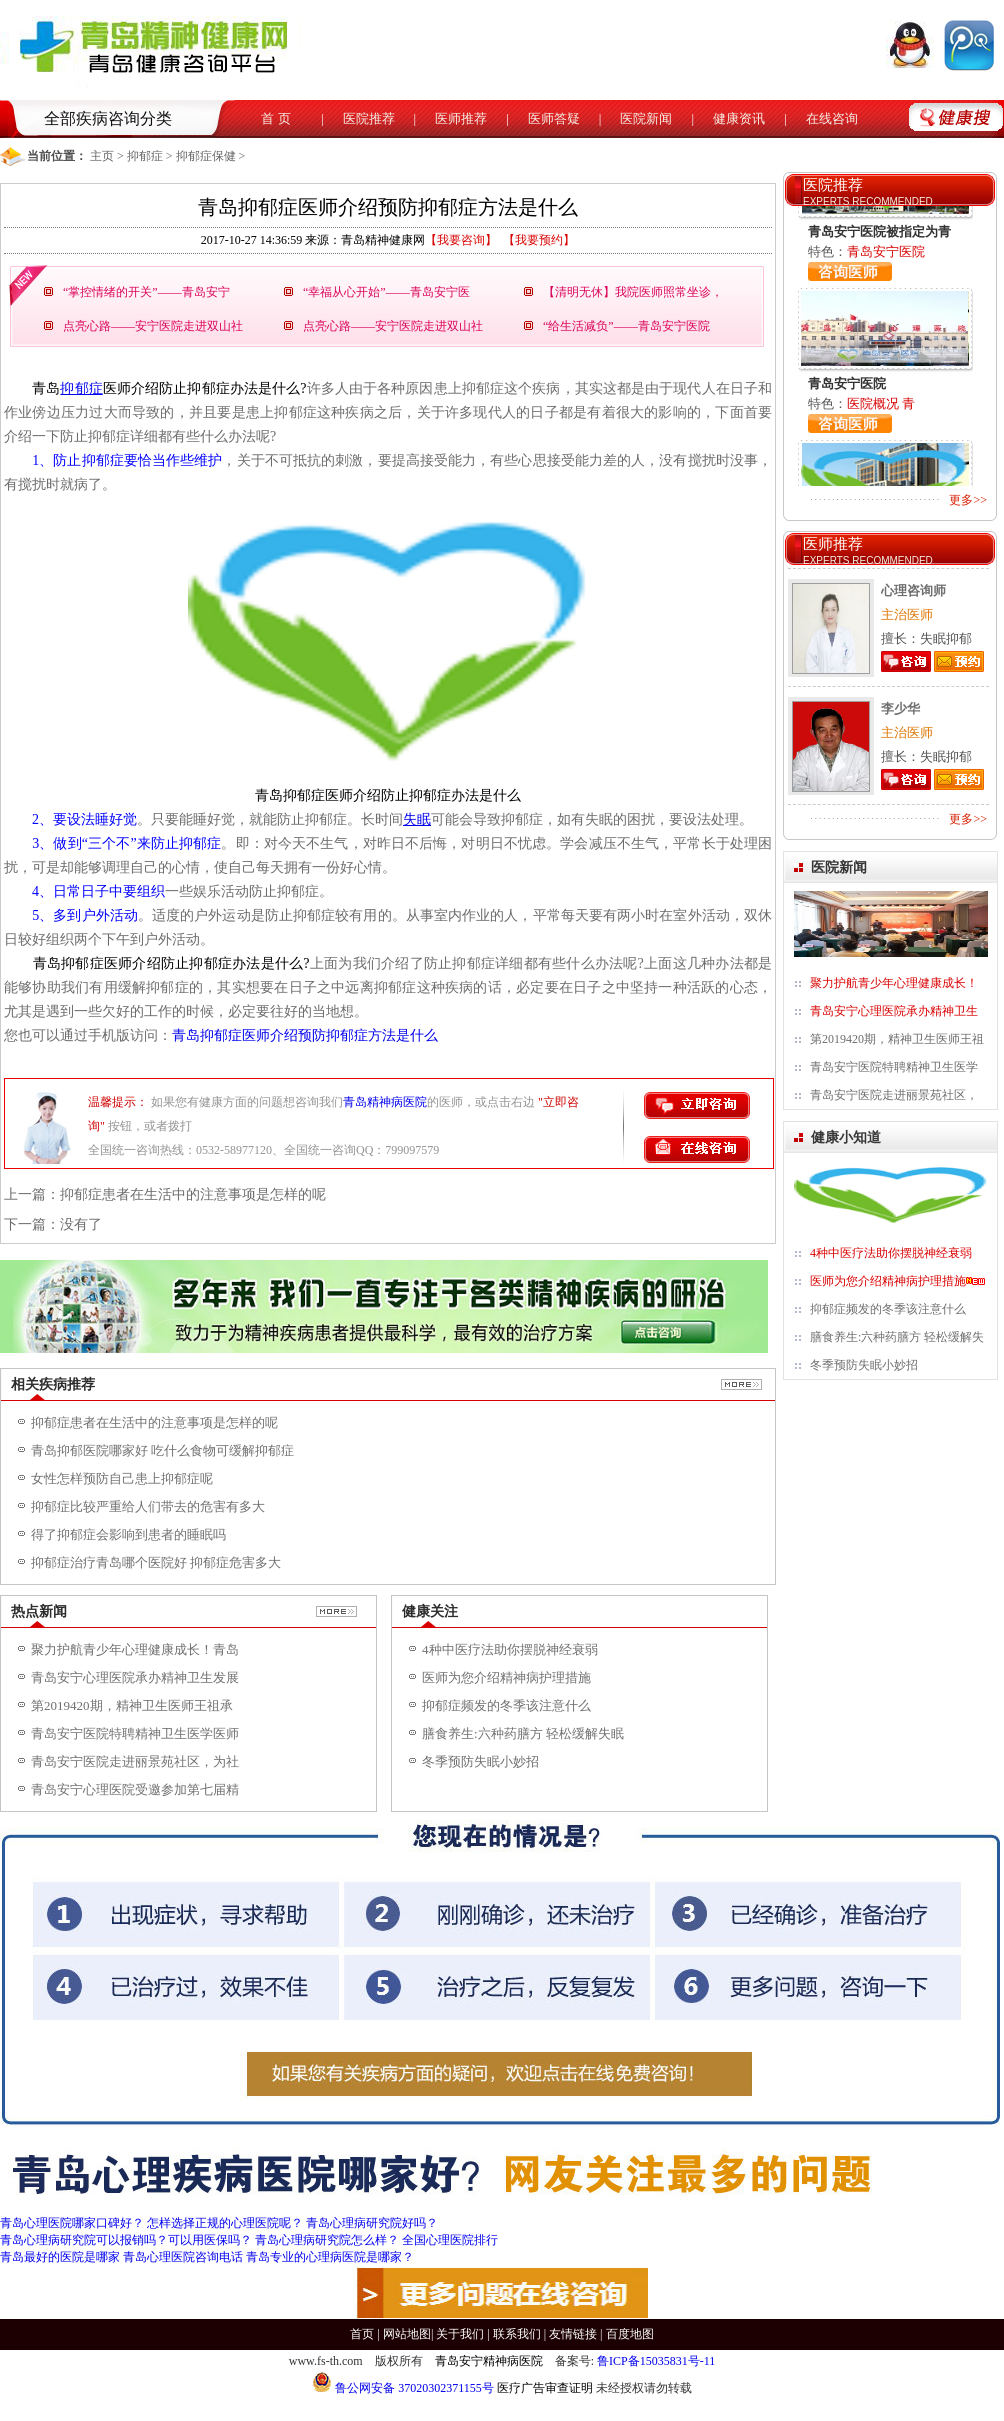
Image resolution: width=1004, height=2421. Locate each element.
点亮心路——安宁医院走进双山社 (153, 326)
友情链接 (573, 2334)
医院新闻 (646, 118)
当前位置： (57, 156)
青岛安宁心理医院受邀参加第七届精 (135, 1789)
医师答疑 (554, 118)
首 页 (275, 118)
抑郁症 (145, 156)
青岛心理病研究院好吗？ (372, 2223)
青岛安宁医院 (886, 251)
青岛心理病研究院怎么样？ (327, 2240)
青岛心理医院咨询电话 (183, 2257)
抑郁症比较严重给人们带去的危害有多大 (148, 1506)
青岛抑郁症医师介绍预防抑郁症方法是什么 (305, 1035)
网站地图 (407, 2334)
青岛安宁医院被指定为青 (879, 231)
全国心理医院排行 (450, 2240)
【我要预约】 (539, 240)
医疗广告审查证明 (545, 2388)
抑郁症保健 (206, 156)
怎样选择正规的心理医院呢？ (225, 2223)
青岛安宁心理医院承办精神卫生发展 (135, 1677)
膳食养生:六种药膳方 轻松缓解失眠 (523, 1733)
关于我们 (460, 2334)
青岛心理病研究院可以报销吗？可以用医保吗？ (126, 2240)
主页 (102, 156)
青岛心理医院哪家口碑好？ (72, 2223)
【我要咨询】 (461, 240)
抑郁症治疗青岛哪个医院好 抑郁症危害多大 (156, 1562)
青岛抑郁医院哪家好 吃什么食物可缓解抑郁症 (162, 1450)
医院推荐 (369, 118)
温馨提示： (118, 1102)
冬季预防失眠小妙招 (480, 1761)
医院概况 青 (881, 403)
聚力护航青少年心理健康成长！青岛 (135, 1649)
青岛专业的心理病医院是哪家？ (330, 2257)
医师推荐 (461, 118)
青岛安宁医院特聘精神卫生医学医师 (135, 1733)
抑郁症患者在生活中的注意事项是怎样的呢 (193, 1194)
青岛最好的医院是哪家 (60, 2257)
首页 (362, 2334)
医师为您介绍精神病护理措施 (506, 1677)
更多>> (968, 500)
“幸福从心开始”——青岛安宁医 (386, 292)
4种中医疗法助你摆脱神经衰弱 (510, 1649)
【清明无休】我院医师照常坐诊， (633, 292)
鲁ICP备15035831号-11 (656, 2361)
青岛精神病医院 (385, 1102)
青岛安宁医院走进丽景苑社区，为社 (135, 1761)
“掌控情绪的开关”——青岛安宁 (146, 292)
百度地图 (630, 2334)
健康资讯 (739, 118)
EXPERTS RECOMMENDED (868, 201)
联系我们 (517, 2334)
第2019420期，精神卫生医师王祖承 (132, 1705)
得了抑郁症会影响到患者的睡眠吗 (128, 1534)
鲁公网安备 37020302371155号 (403, 2388)
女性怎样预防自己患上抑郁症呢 (122, 1478)
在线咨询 (832, 118)
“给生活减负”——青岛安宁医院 (626, 326)
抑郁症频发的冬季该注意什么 (506, 1705)
